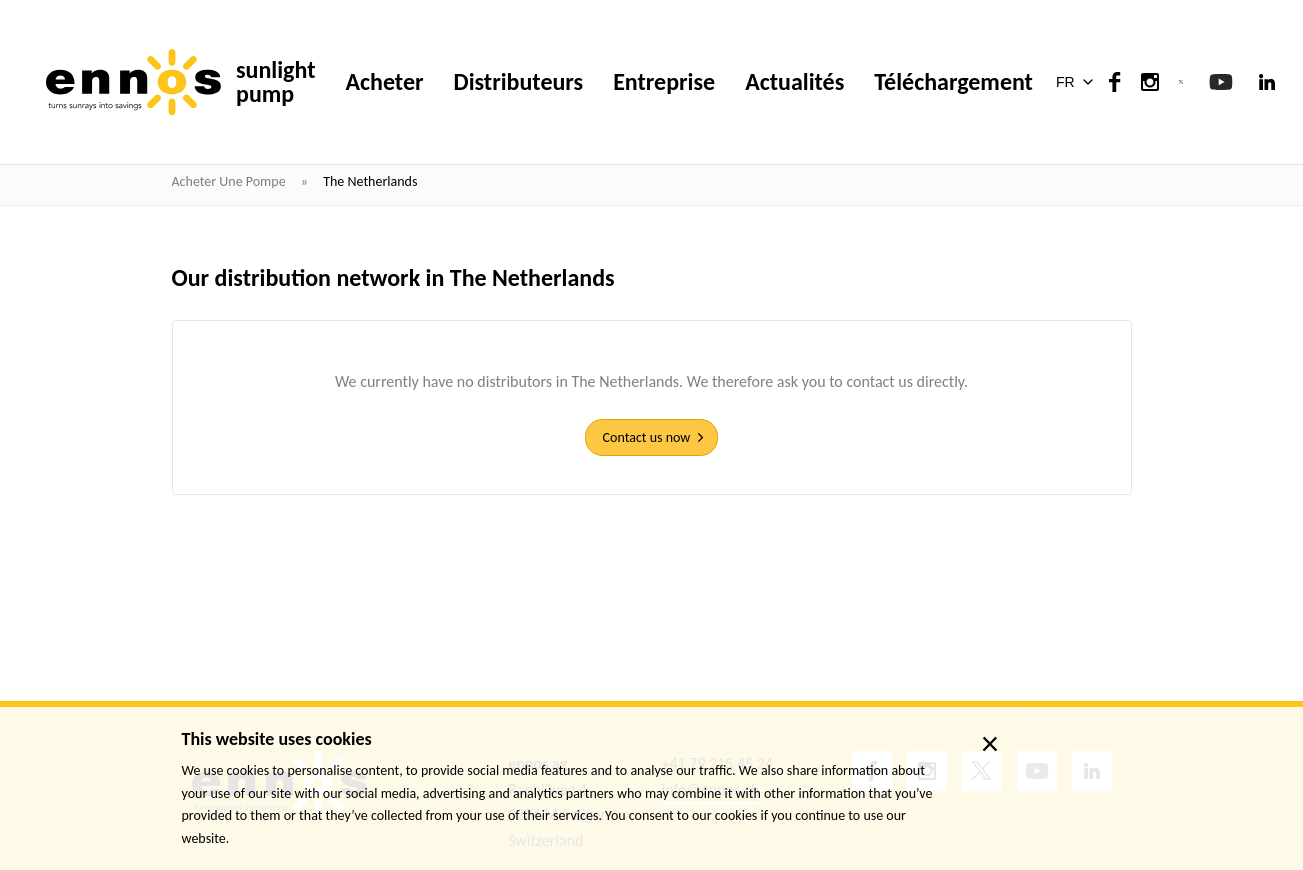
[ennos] (133, 82)
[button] (1078, 82)
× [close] (990, 744)
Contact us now (647, 437)
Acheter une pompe (230, 181)
